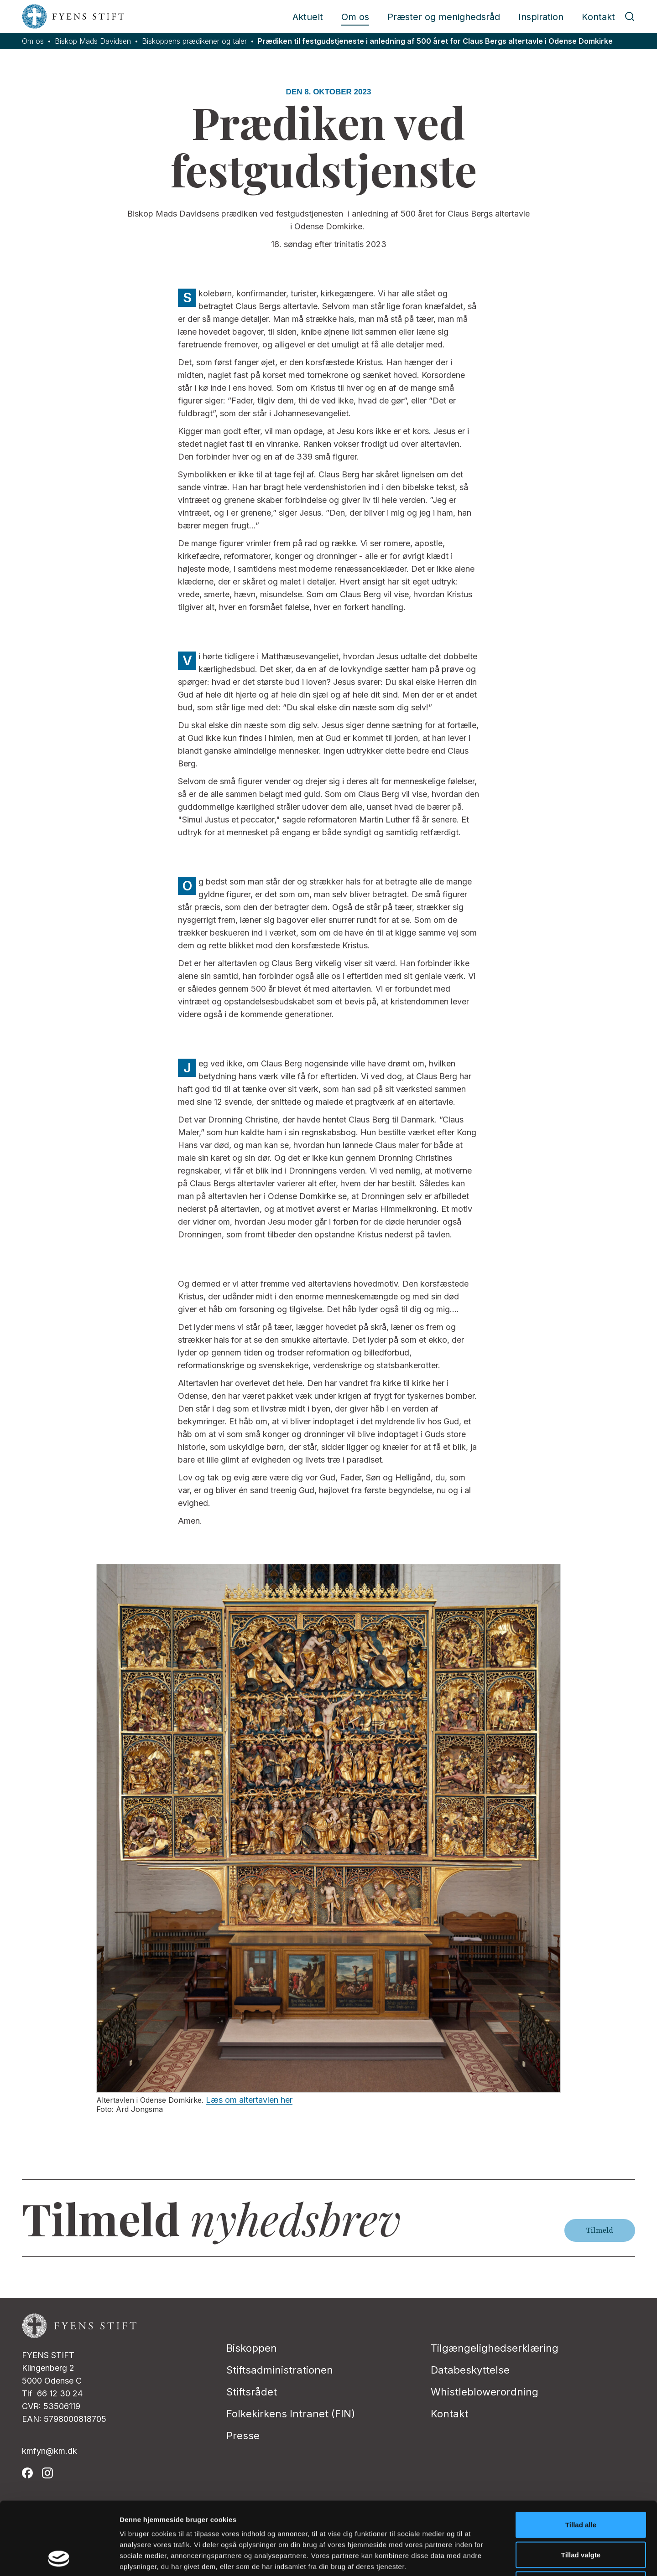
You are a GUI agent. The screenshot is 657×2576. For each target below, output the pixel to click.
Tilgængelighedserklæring (494, 2348)
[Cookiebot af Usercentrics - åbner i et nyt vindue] (59, 2558)
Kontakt (598, 16)
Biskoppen (251, 2348)
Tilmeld (599, 2230)
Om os (355, 16)
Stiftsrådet (251, 2391)
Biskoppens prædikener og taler (194, 41)
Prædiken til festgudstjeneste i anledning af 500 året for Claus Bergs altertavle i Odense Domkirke (435, 41)
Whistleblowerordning (484, 2391)
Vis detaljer (474, 2558)
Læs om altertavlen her (249, 2100)
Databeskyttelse (470, 2369)
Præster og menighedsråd (443, 16)
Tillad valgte (580, 2486)
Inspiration (540, 16)
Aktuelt (307, 16)
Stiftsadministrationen (279, 2369)
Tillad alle (580, 2456)
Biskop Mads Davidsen (93, 41)
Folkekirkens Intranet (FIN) (290, 2413)
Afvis (581, 2516)
